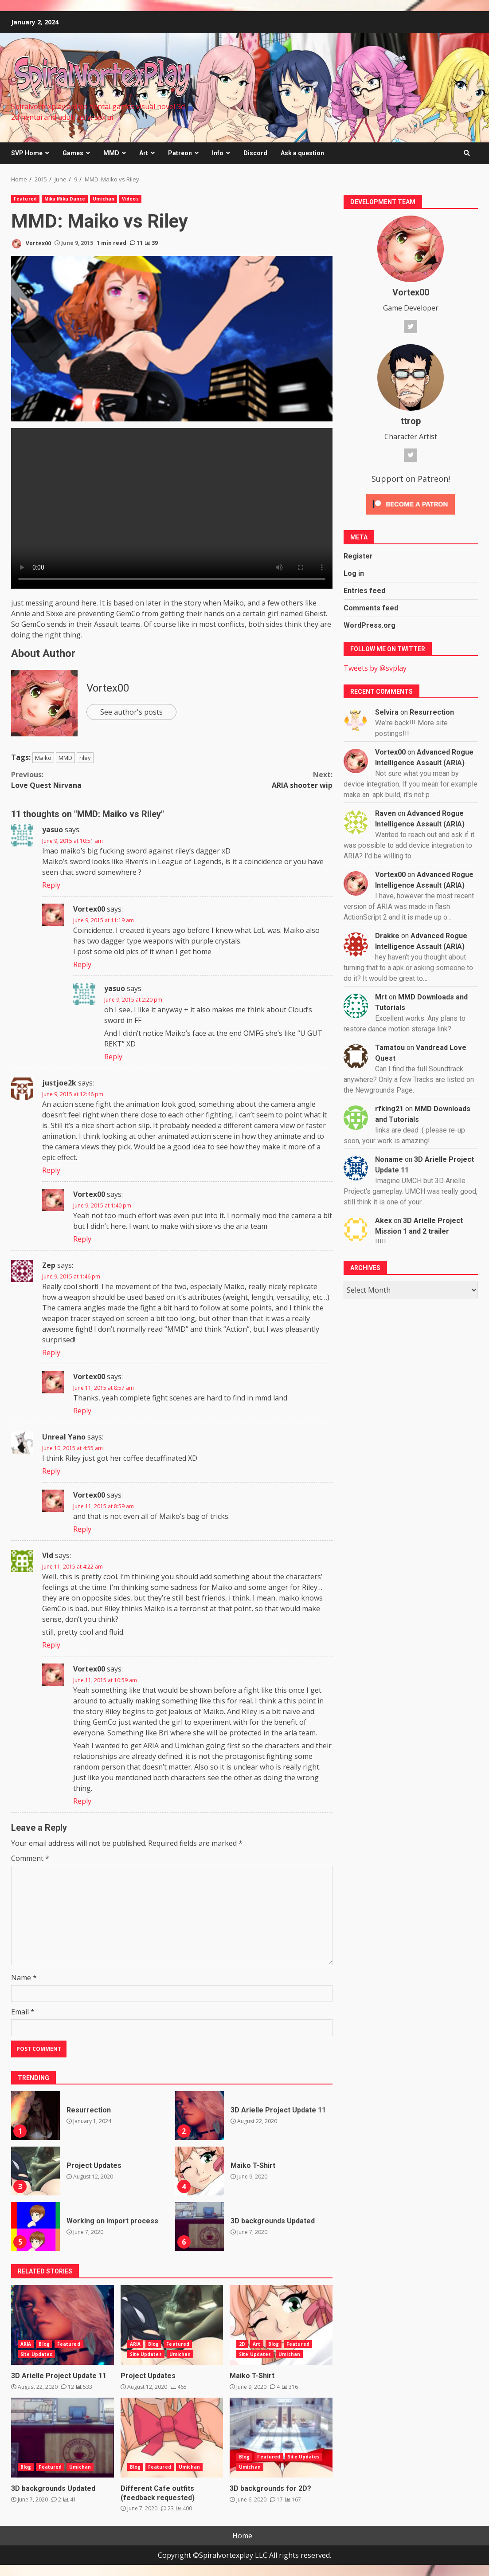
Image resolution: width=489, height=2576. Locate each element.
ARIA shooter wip (252, 779)
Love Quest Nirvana (91, 779)
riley (85, 758)
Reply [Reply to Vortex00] (82, 964)
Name (24, 1977)
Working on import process (35, 2226)
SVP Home (27, 153)
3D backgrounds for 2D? (281, 2438)
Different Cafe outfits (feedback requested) (172, 2438)
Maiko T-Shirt (199, 2171)
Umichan (103, 199)
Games (73, 153)
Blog (44, 2344)
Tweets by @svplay (375, 668)
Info (217, 153)
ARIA (25, 2344)
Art (143, 153)
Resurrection (35, 2115)
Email (23, 2012)
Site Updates (36, 2354)
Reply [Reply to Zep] (51, 1352)
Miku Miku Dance (65, 199)
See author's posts (131, 712)
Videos (130, 199)
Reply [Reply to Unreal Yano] (51, 1471)
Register (358, 556)
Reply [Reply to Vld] (51, 1645)
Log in (354, 573)
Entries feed (364, 590)
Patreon (180, 153)
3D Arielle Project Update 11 (199, 2115)
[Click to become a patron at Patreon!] (410, 503)
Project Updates (35, 2171)
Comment (30, 1858)
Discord (255, 153)
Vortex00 (31, 243)
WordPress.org (369, 625)
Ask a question (302, 153)
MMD (111, 153)
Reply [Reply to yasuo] (51, 885)
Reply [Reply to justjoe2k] (51, 1170)
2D (242, 2344)
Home (242, 2536)
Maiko (43, 758)
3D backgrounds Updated (199, 2226)
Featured (25, 199)
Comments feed (371, 608)
